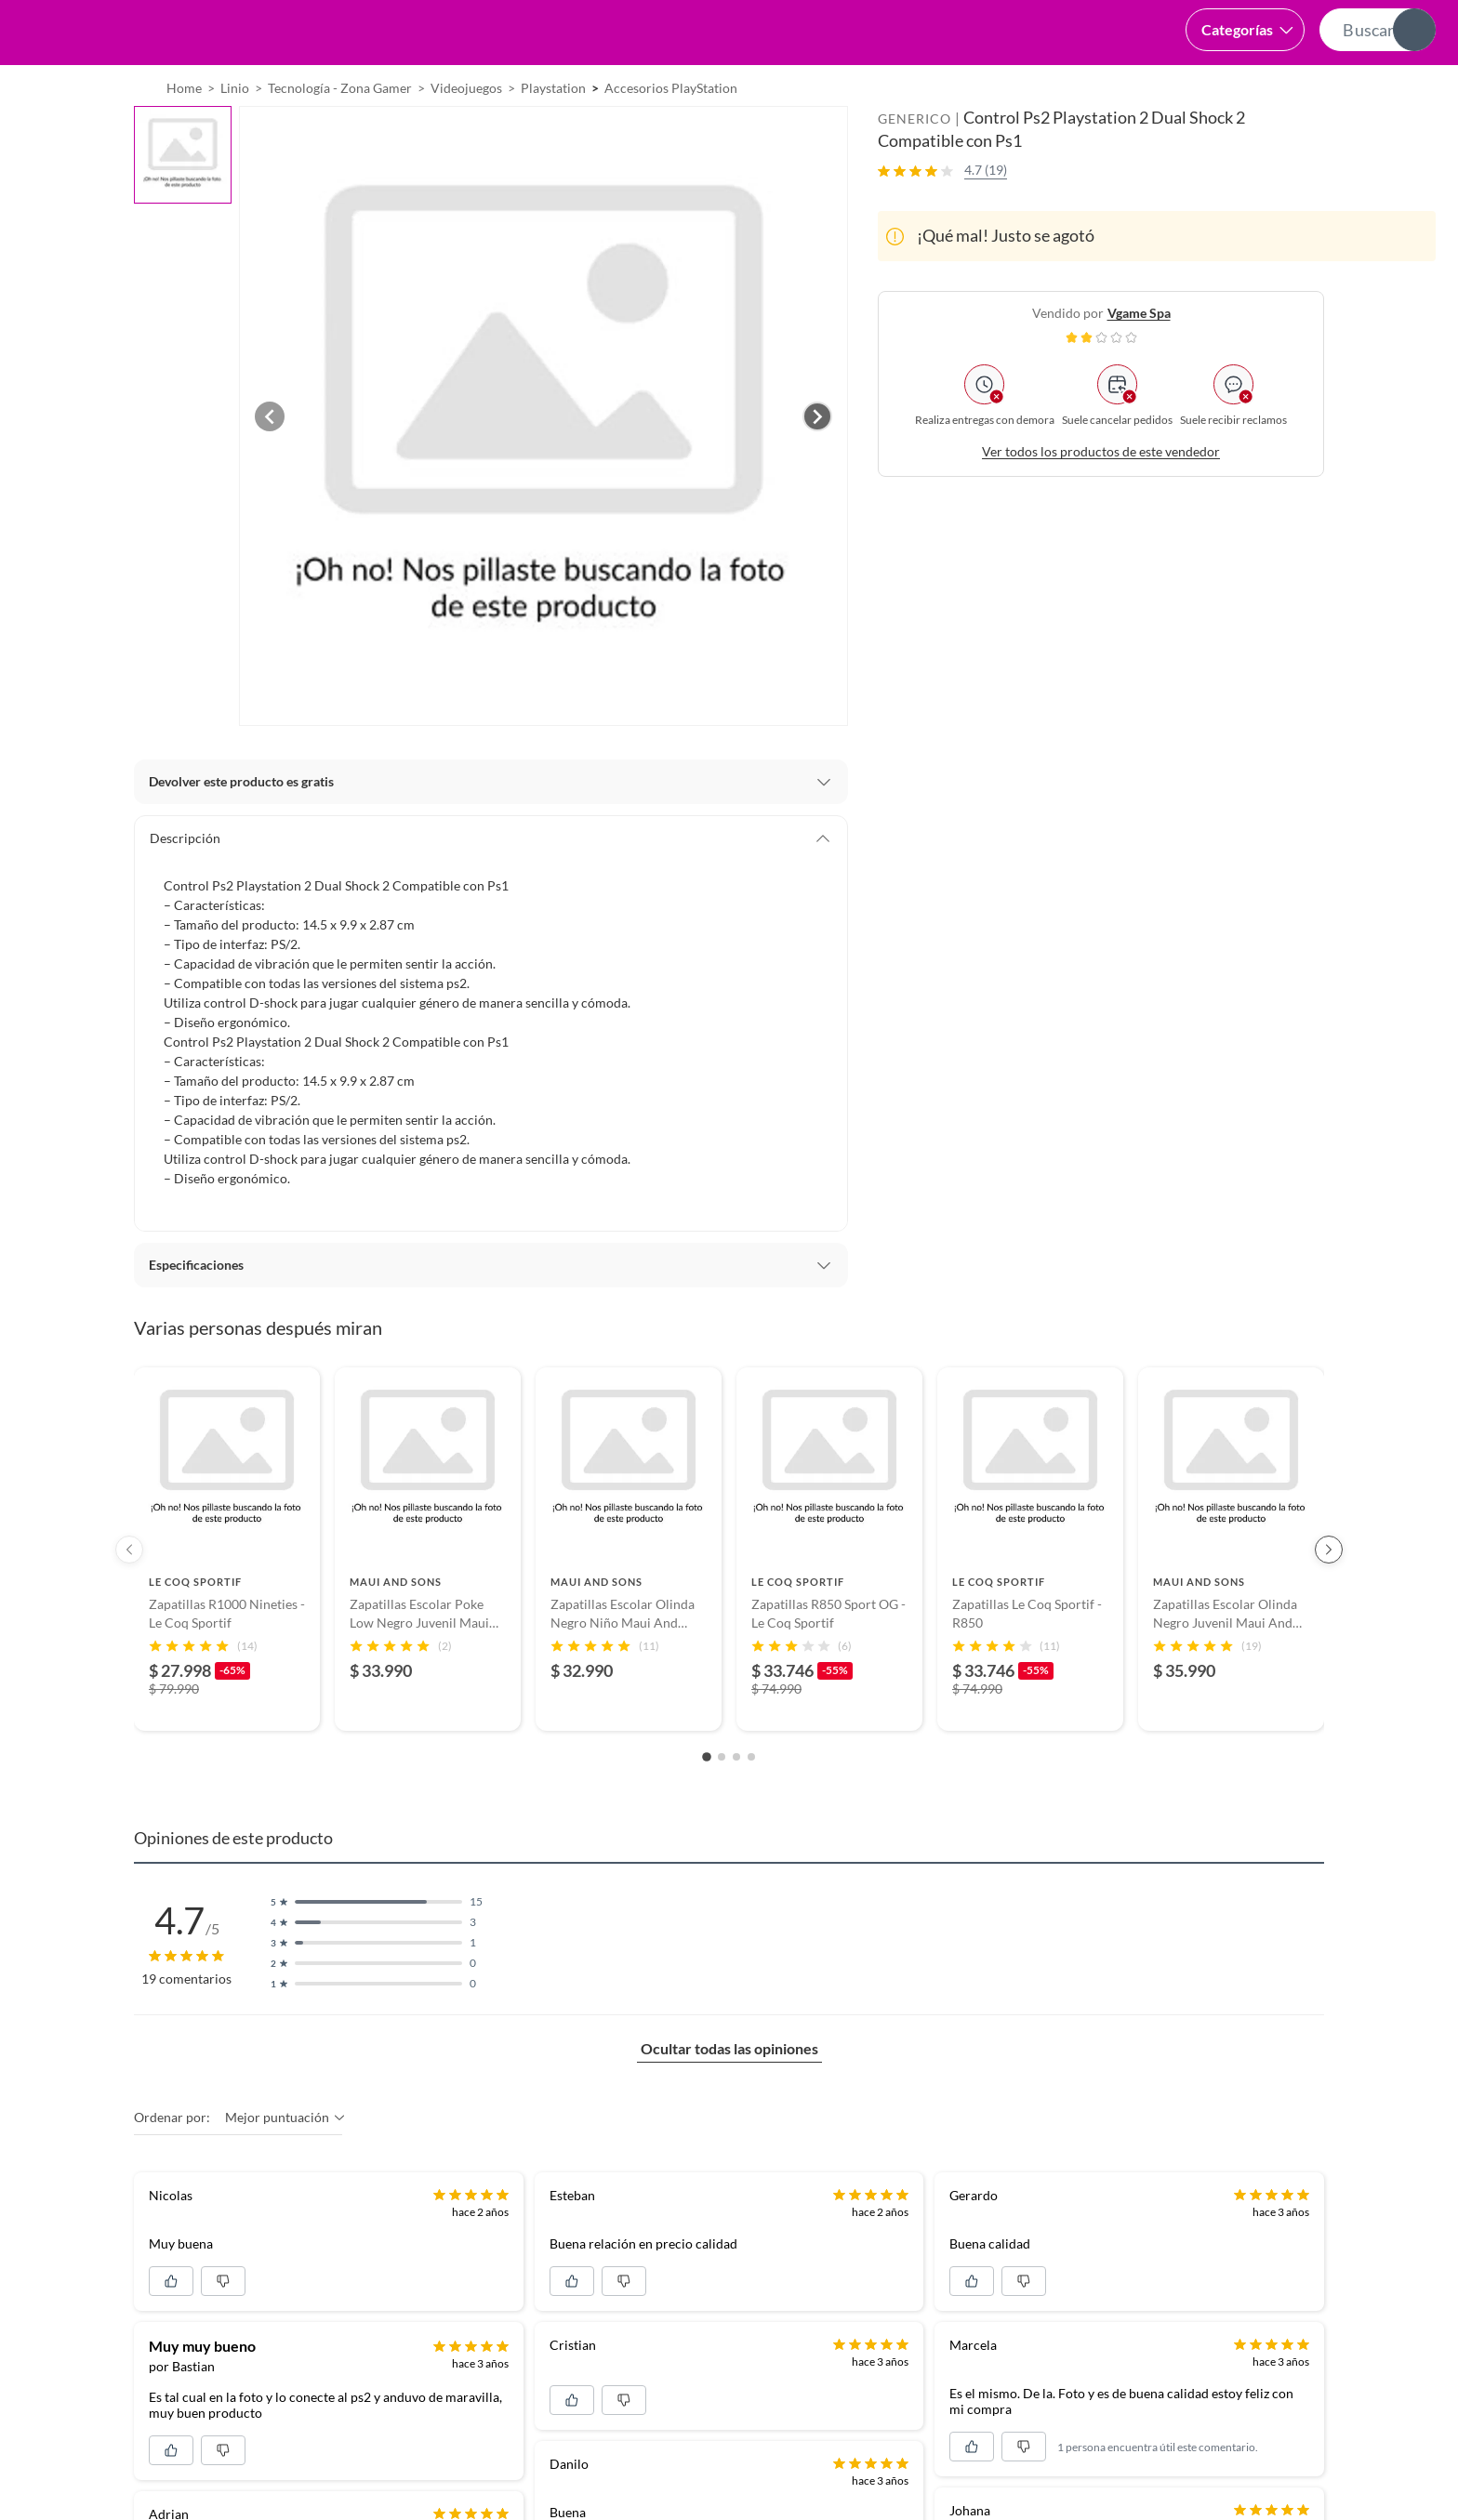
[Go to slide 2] (721, 1803)
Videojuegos (466, 134)
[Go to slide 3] (736, 1803)
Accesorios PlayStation (670, 134)
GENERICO (914, 165)
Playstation (553, 134)
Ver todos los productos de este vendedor (1101, 498)
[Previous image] (270, 463)
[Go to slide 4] (751, 1803)
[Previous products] (129, 1596)
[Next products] (1329, 1596)
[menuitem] (1219, 88)
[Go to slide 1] (706, 1804)
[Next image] (817, 463)
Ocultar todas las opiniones (729, 2095)
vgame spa (1139, 359)
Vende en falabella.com (1084, 89)
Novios (1337, 89)
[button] (694, 32)
